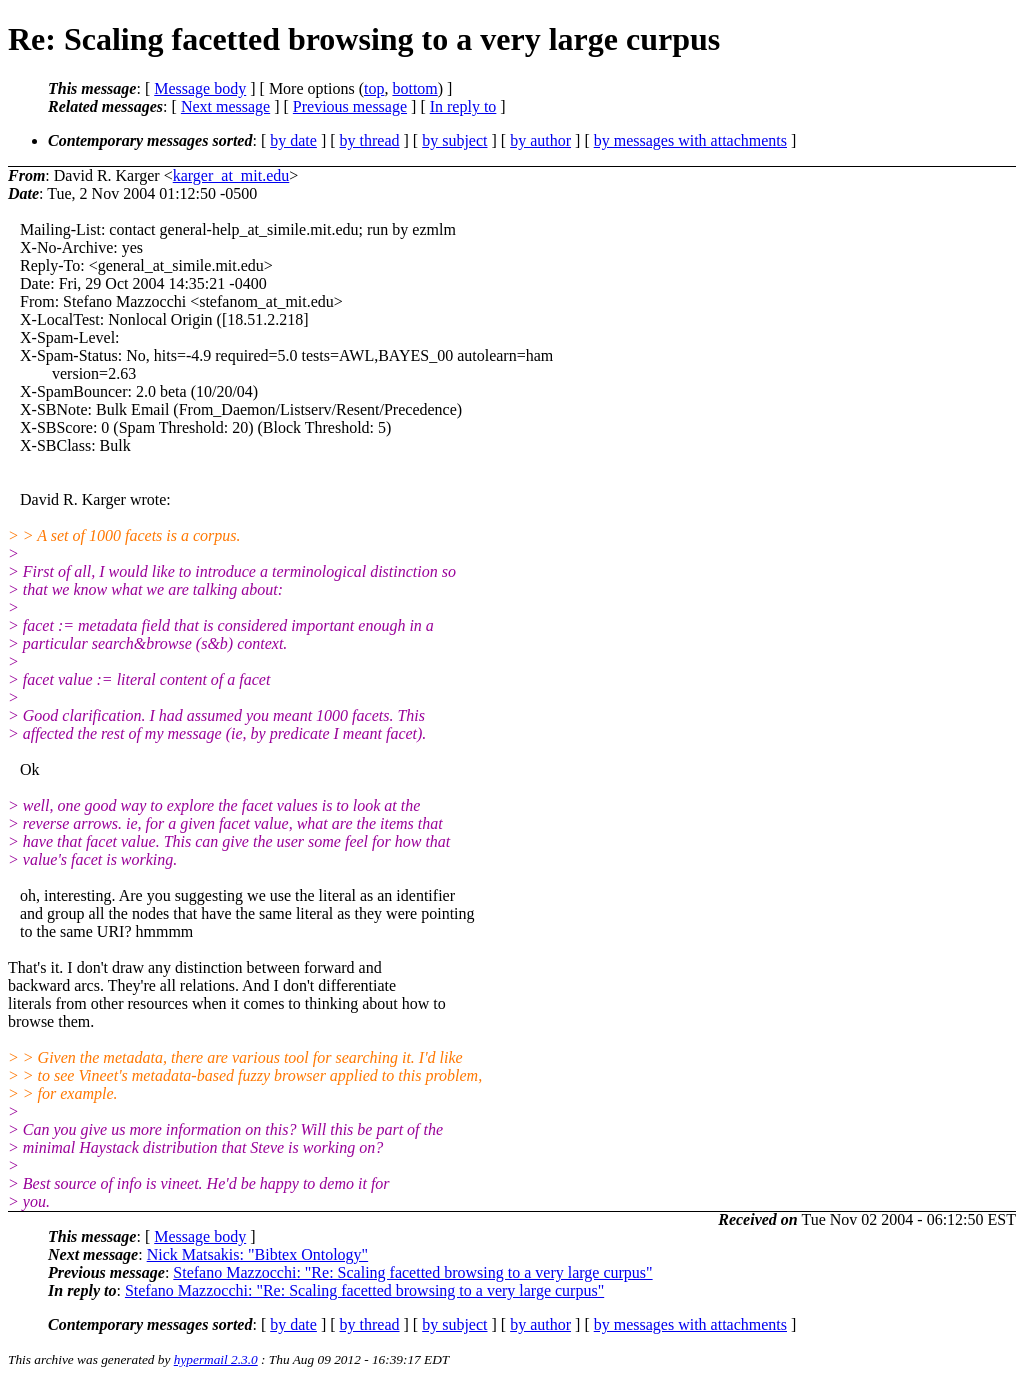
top (374, 88)
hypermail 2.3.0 (216, 1359)
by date (293, 140)
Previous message (350, 106)
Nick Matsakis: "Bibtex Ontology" (258, 1254)
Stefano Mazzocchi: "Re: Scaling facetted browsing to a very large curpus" (412, 1272)
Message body (200, 88)
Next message (225, 106)
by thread (370, 140)
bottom (414, 88)
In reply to (463, 106)
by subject (454, 140)
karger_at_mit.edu (231, 175)
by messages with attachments (690, 140)
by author (540, 140)
